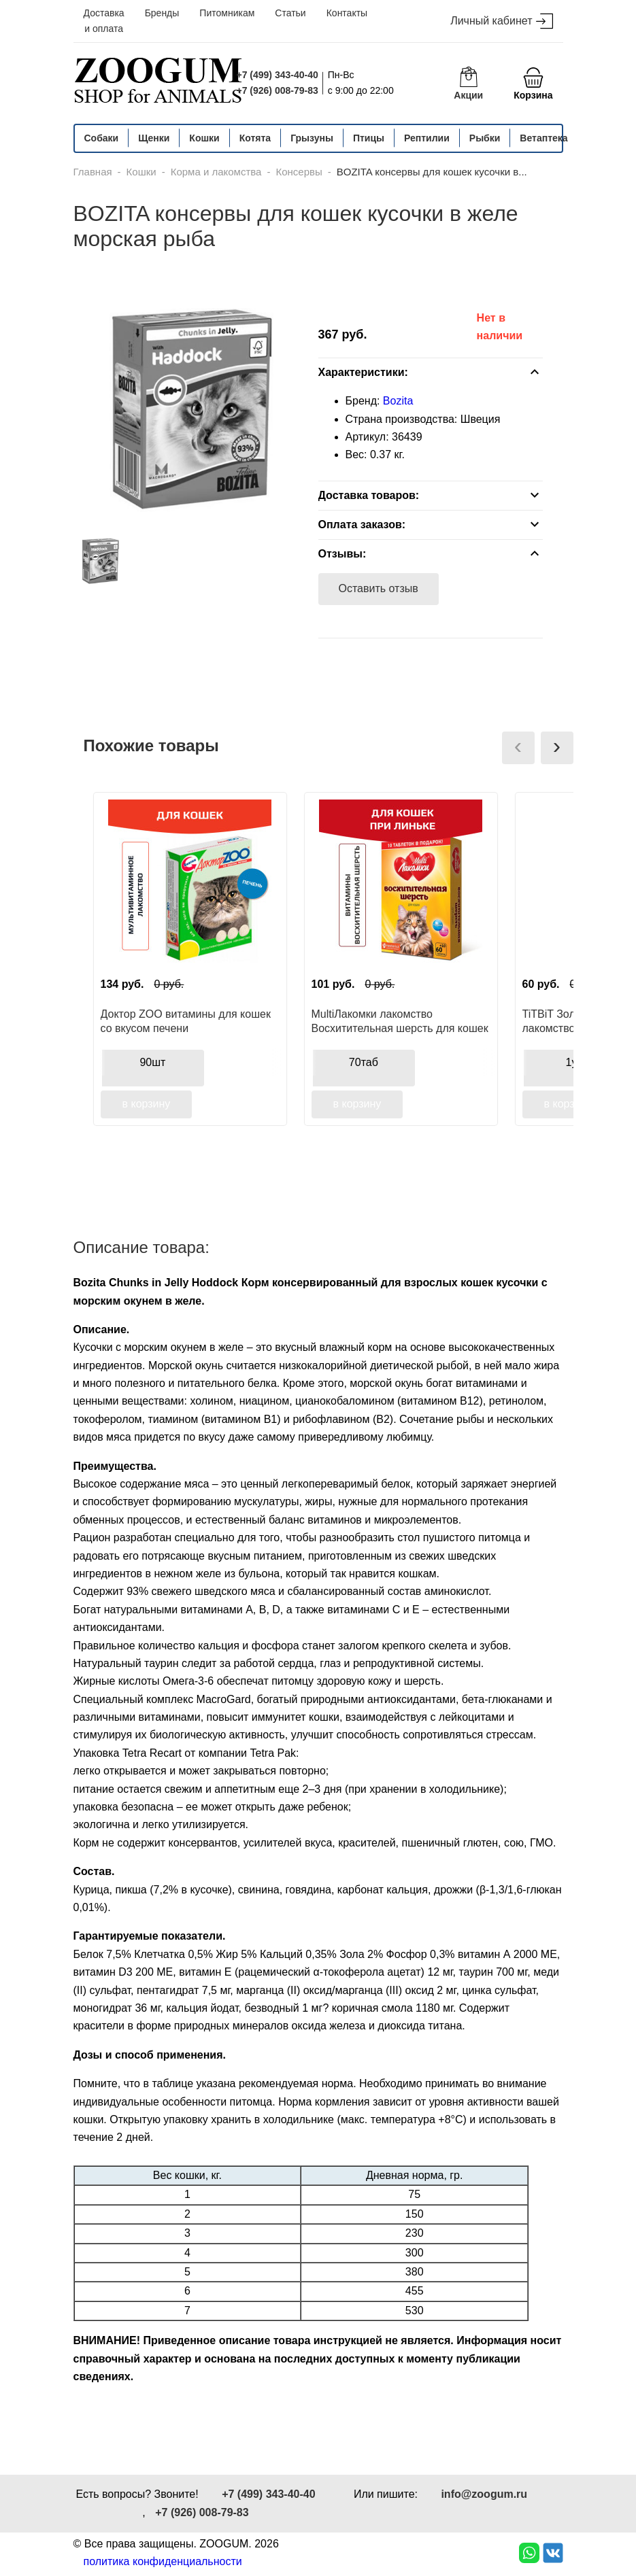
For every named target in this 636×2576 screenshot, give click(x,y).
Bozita (398, 401)
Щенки (153, 138)
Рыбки (485, 138)
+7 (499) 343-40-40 (277, 74)
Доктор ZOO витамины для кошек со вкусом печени (186, 1021)
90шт (152, 1062)
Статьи (290, 12)
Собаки (101, 138)
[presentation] (518, 748)
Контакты (347, 12)
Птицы (368, 138)
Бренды (162, 12)
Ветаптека (543, 138)
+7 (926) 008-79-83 (277, 90)
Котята (255, 138)
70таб (363, 1062)
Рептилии (427, 138)
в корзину (146, 1104)
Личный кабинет (501, 21)
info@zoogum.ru (484, 2494)
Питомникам (226, 12)
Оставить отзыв (378, 588)
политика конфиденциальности (163, 2561)
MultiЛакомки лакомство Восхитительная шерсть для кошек (400, 1021)
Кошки (204, 138)
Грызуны (311, 138)
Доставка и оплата (104, 20)
